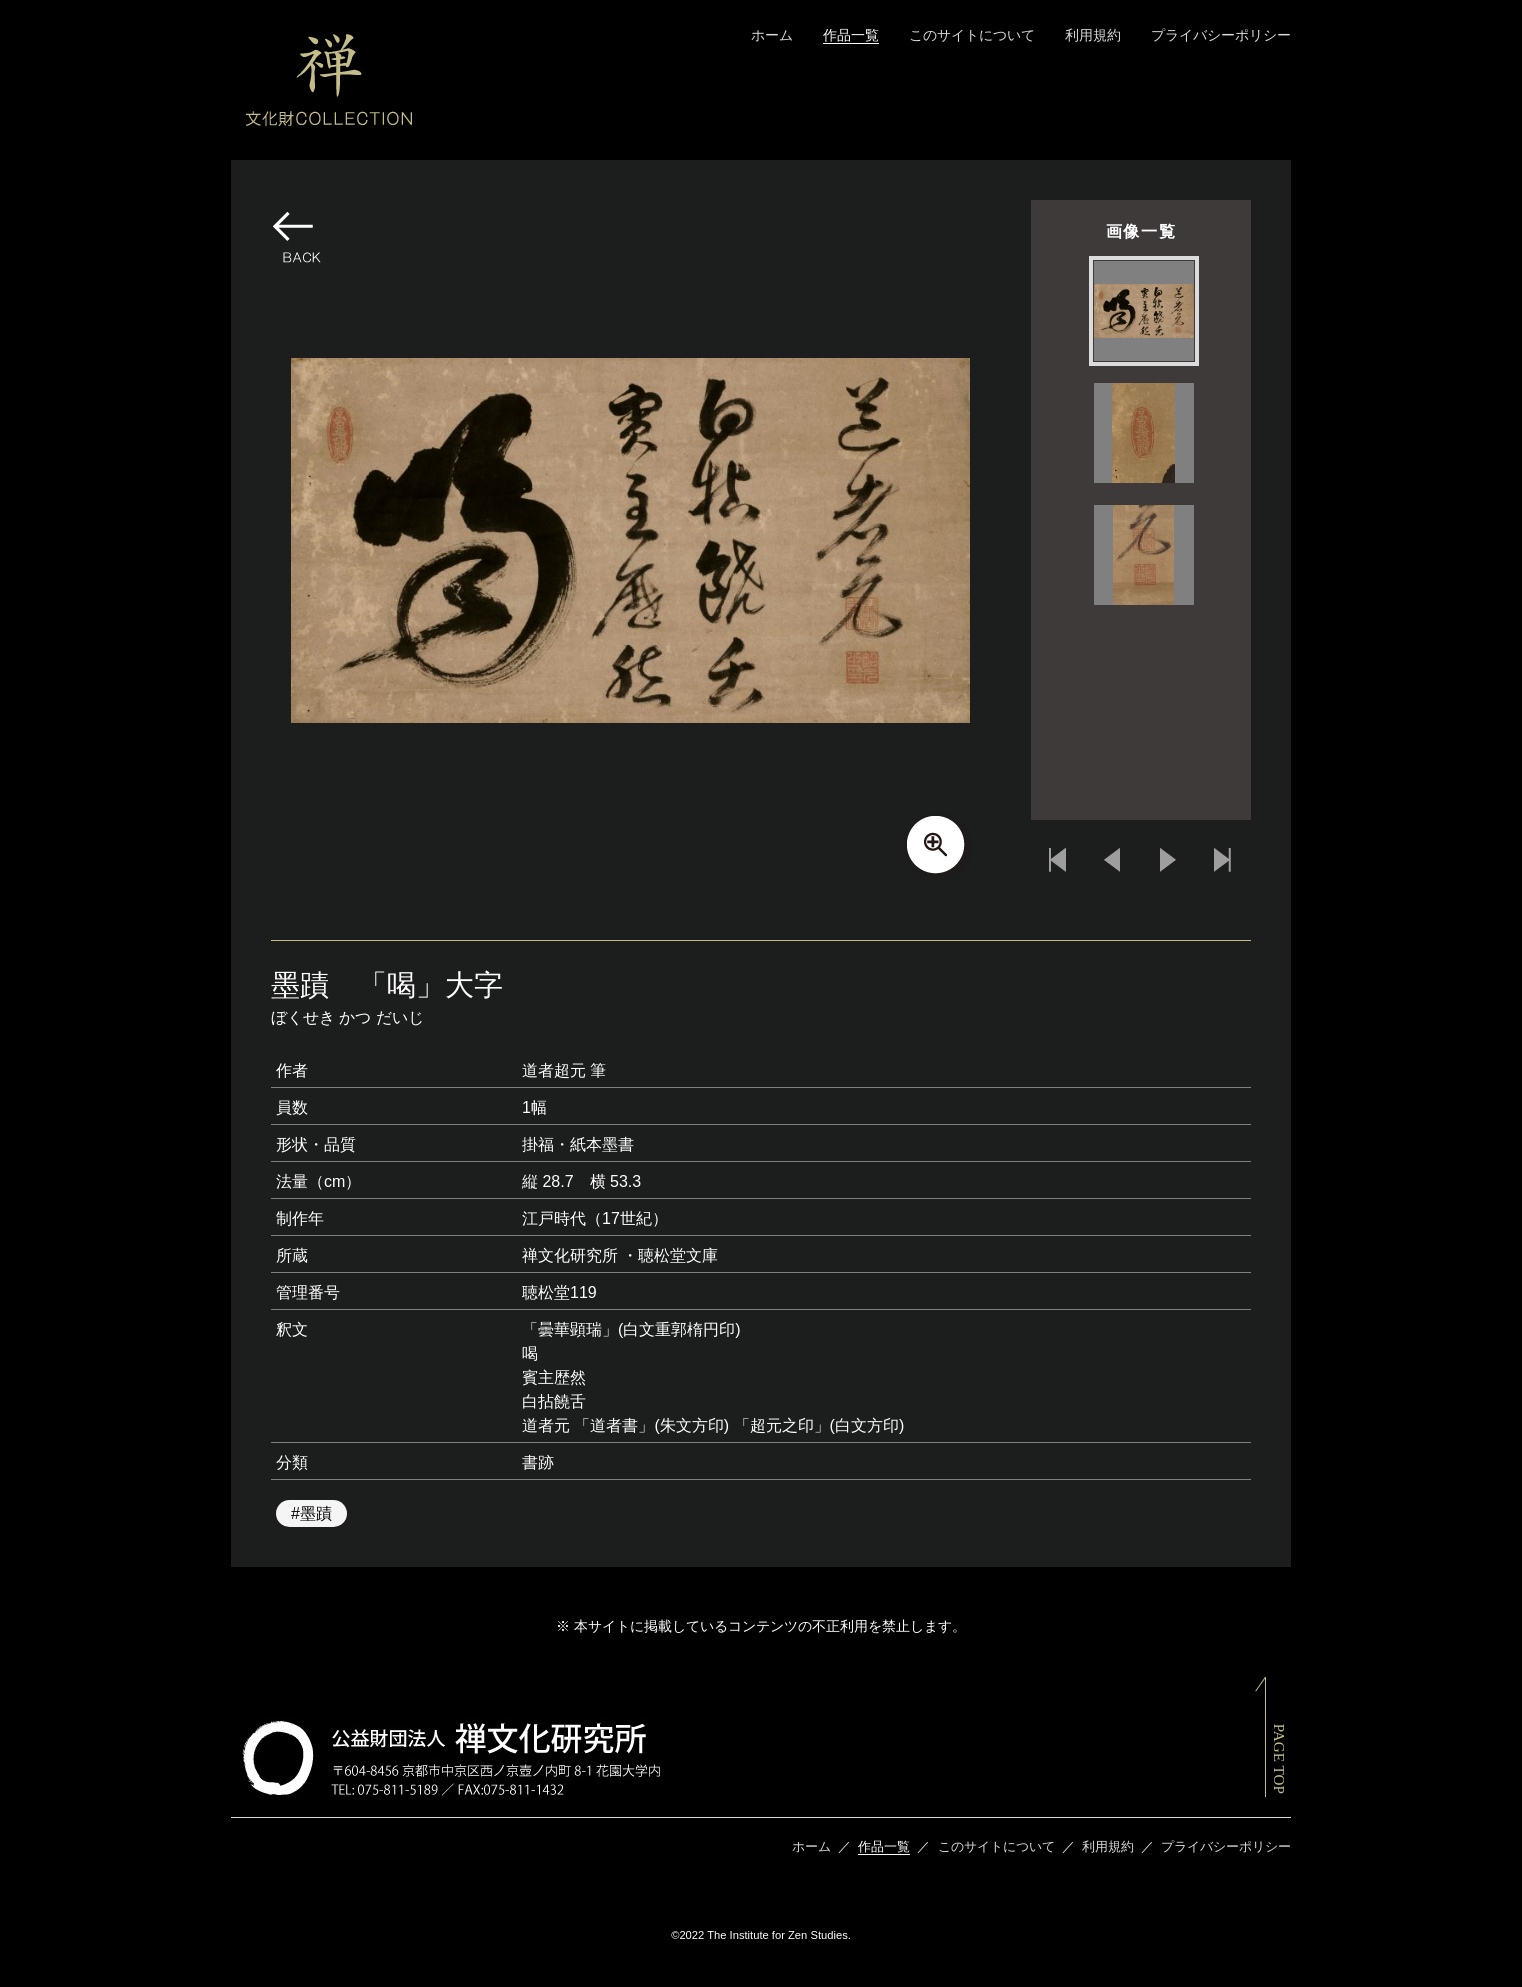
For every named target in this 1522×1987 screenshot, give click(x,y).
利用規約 (1093, 35)
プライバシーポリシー (1221, 35)
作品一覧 (851, 35)
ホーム (772, 35)
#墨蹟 (311, 1513)
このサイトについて (972, 35)
